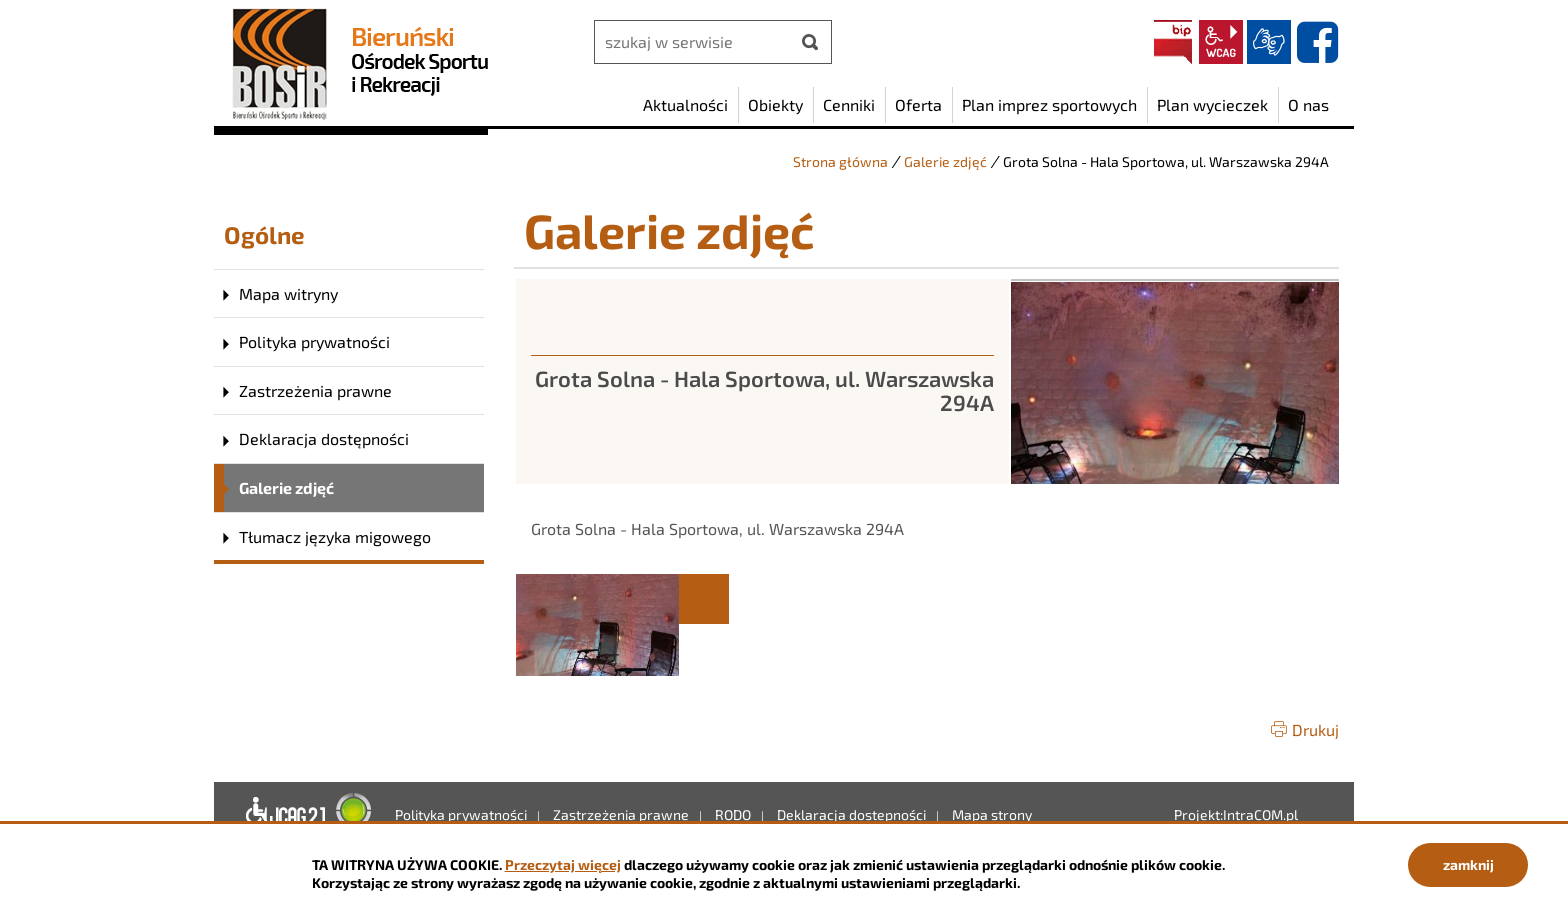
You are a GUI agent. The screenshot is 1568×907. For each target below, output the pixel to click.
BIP (1173, 42)
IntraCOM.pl (1260, 814)
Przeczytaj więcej (563, 864)
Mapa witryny (288, 293)
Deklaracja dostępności (324, 438)
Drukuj (1315, 729)
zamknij (1468, 864)
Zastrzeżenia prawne (315, 390)
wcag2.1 (1221, 42)
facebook (1317, 42)
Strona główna (840, 161)
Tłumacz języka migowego (335, 536)
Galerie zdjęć (945, 161)
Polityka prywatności (314, 341)
